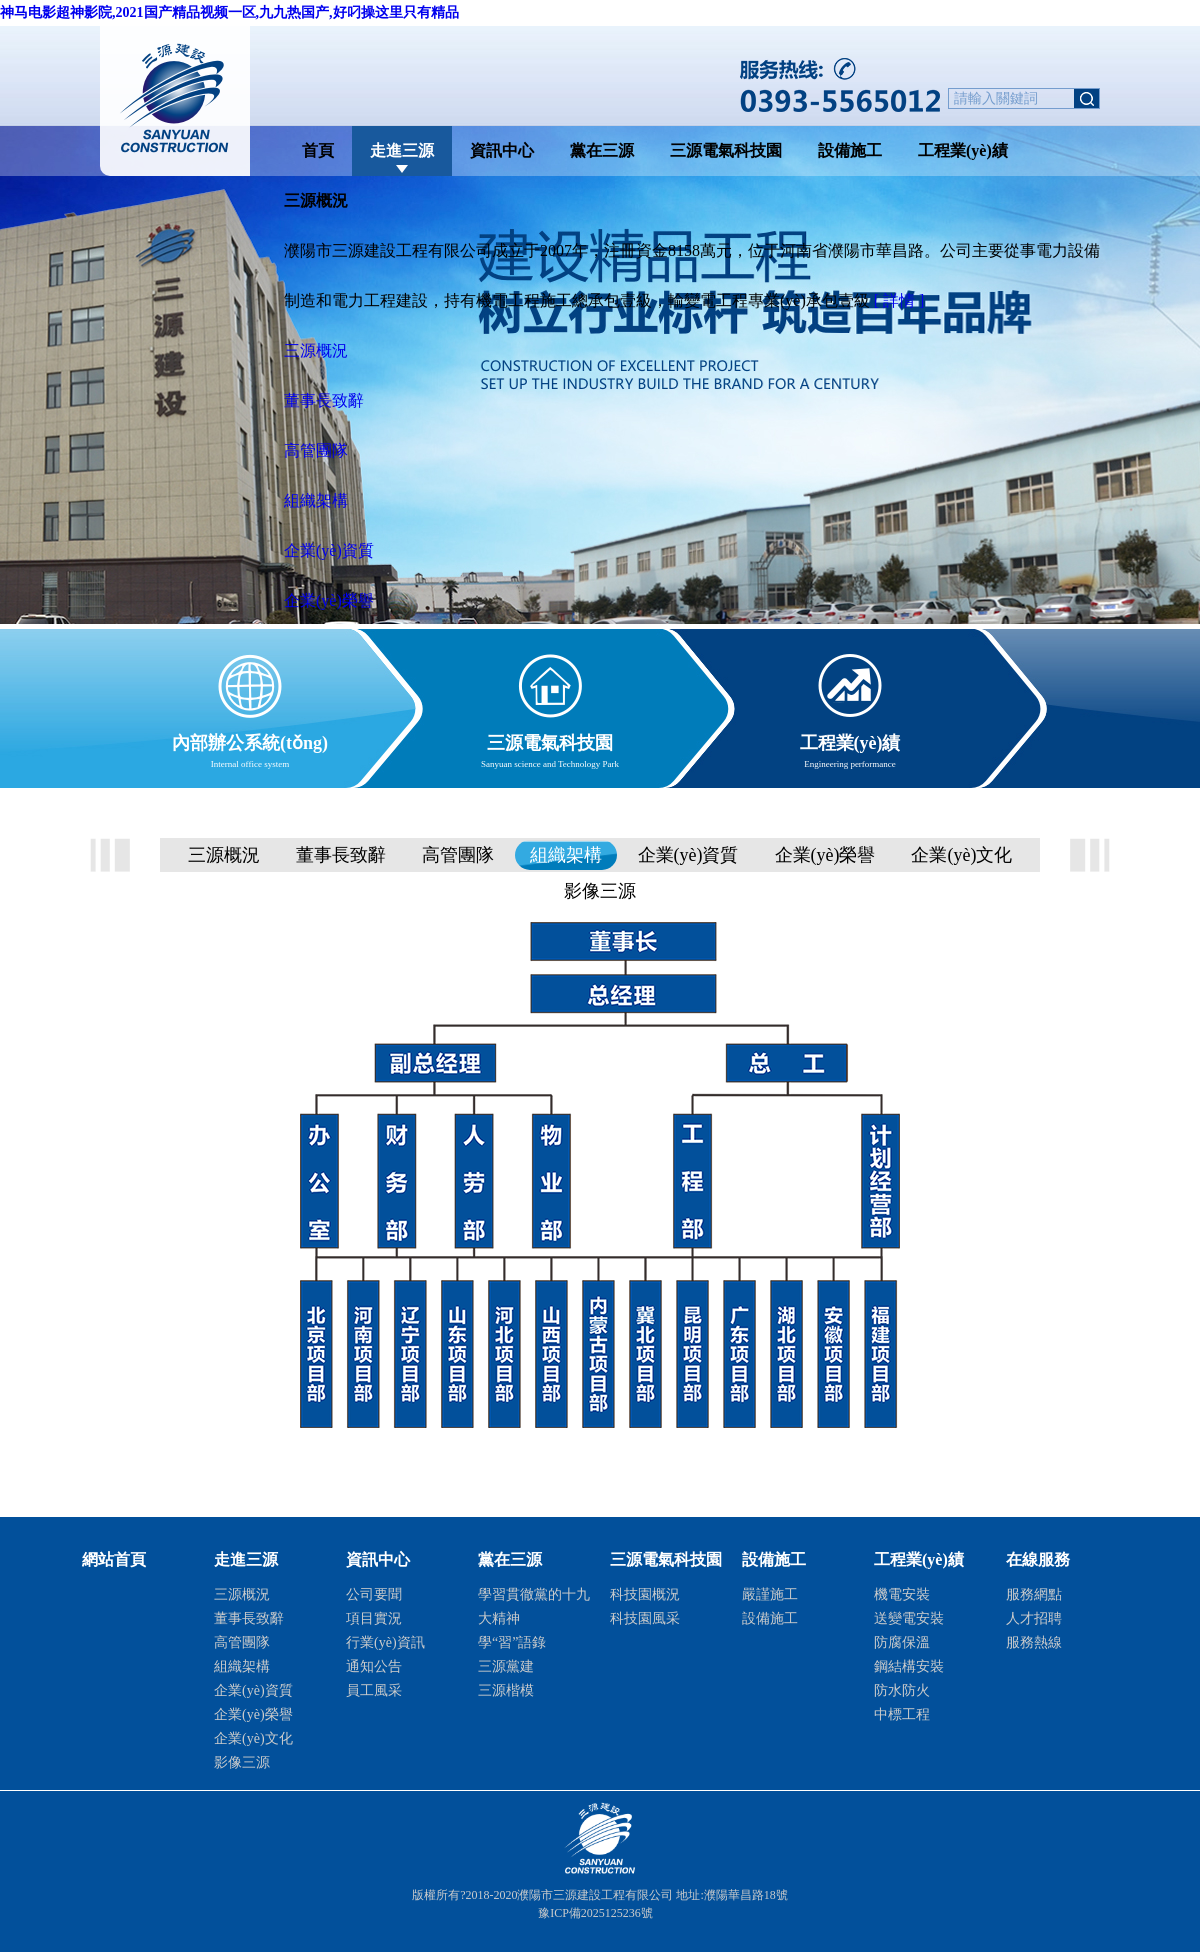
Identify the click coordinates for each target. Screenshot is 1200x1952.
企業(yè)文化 (961, 855)
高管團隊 (316, 450)
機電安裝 (902, 1594)
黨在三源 (602, 150)
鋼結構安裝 (909, 1666)
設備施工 (850, 150)
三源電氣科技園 (726, 150)
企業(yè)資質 (329, 550)
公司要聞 (374, 1594)
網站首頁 (114, 1559)
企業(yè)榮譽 (329, 600)
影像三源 (600, 891)
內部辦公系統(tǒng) (250, 739)
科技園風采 (645, 1618)
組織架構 (316, 500)
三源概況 (316, 350)
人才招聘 (1034, 1618)
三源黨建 (506, 1666)
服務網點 (1034, 1594)
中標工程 (902, 1714)
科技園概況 (645, 1594)
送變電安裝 (909, 1618)
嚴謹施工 (770, 1594)
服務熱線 (1034, 1642)
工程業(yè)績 (963, 150)
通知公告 (374, 1666)
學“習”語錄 (512, 1642)
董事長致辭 (324, 400)
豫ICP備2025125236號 (595, 1913)
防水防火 (902, 1690)
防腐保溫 (902, 1642)
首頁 (318, 150)
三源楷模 (506, 1690)
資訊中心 (502, 150)
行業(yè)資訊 (385, 1642)
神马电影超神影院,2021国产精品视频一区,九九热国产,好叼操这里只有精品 (229, 12)
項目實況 (374, 1618)
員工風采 (374, 1690)
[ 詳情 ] (899, 300)
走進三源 (402, 150)
